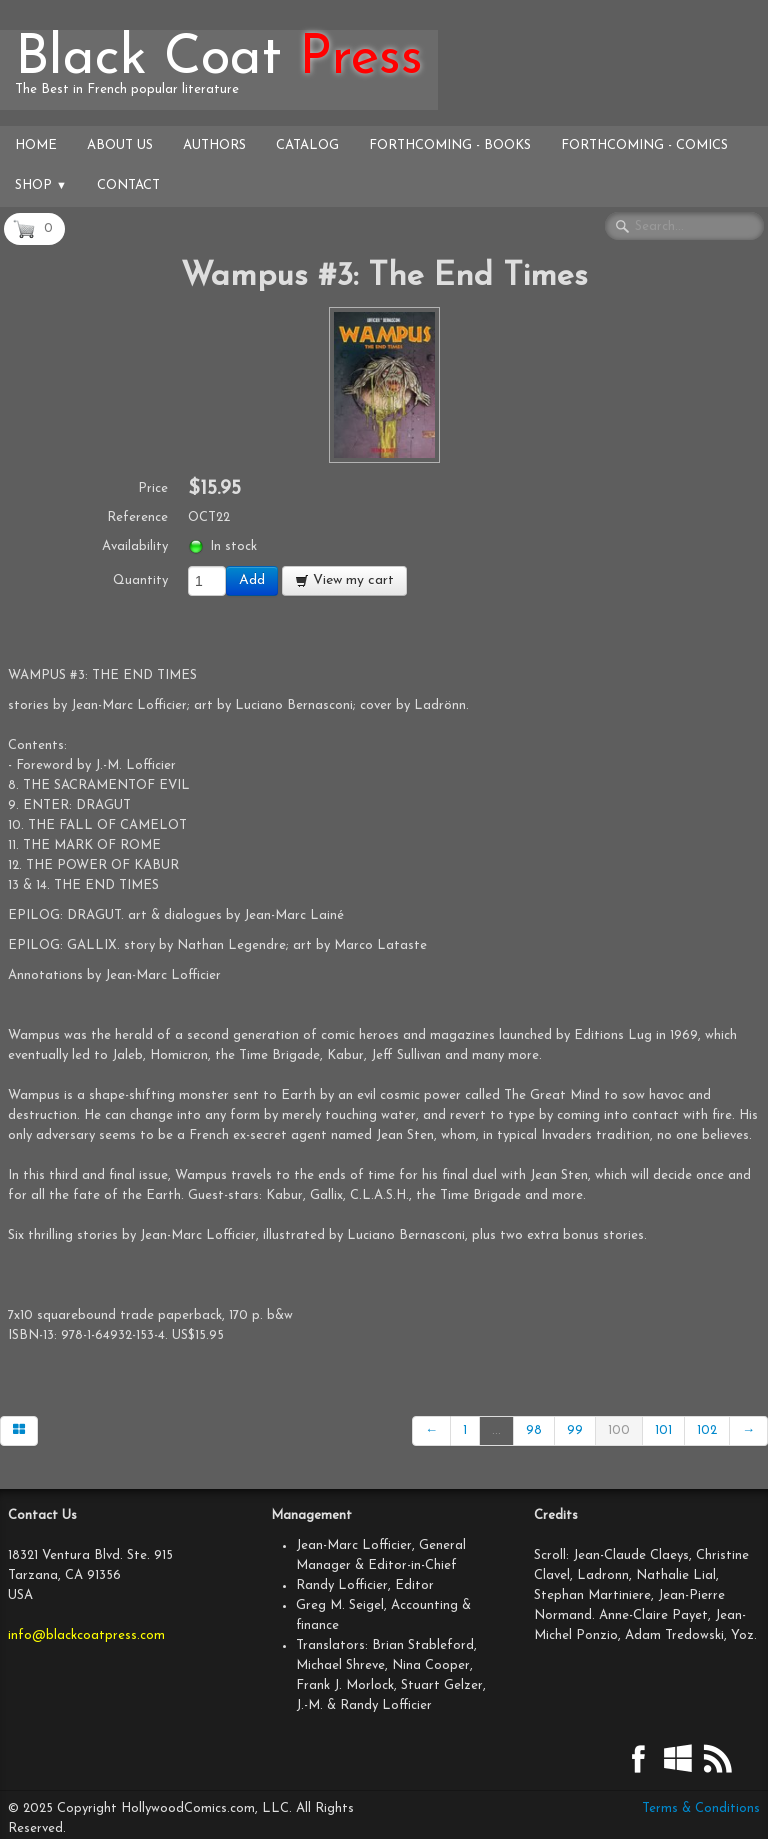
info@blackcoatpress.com (86, 1635)
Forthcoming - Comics (644, 145)
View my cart (344, 580)
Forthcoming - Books (450, 145)
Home (36, 145)
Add (252, 580)
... (496, 1430)
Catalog (307, 145)
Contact (128, 185)
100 (619, 1430)
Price (153, 488)
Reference (137, 517)
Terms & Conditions (701, 1808)
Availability (135, 546)
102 (707, 1430)
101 (663, 1430)
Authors (214, 145)
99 (575, 1430)
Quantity (140, 580)
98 (534, 1430)
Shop (41, 185)
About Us (120, 145)
